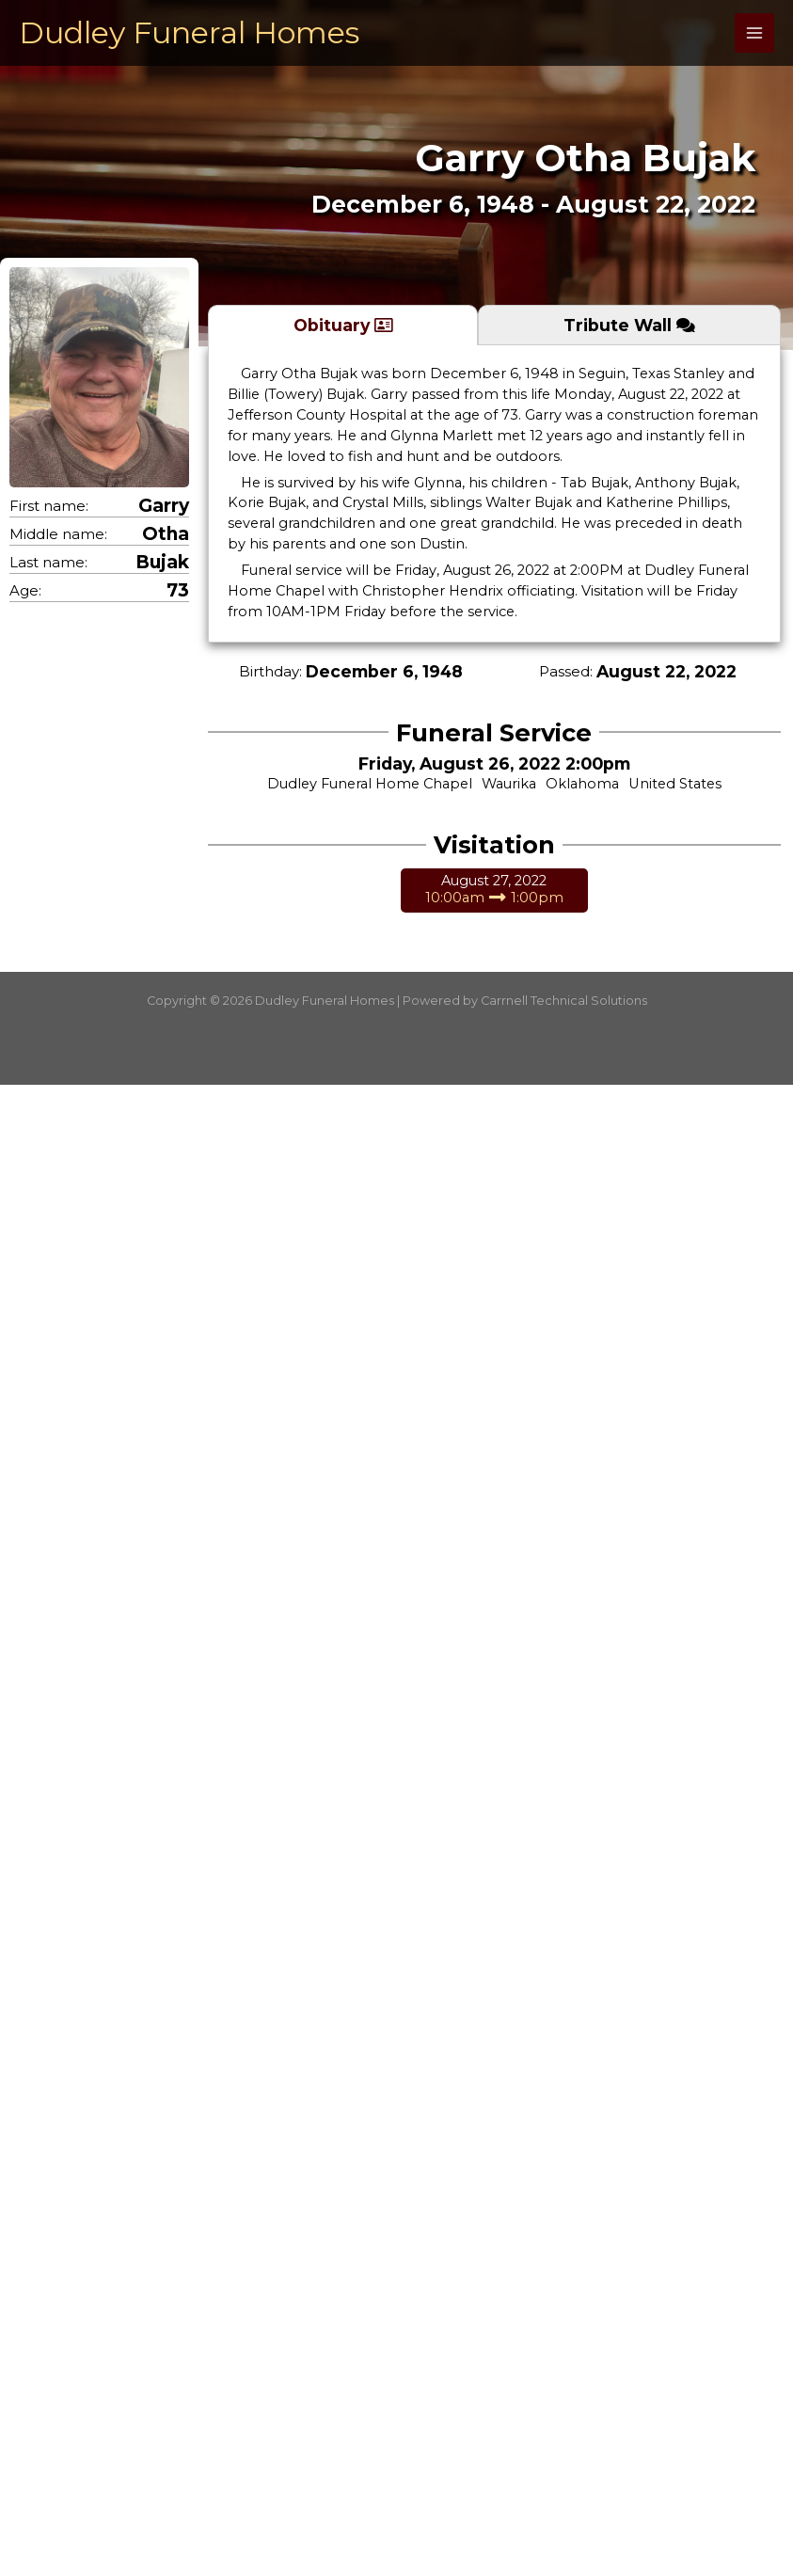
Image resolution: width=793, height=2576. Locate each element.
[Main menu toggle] (754, 33)
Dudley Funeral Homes (189, 32)
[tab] (343, 325)
